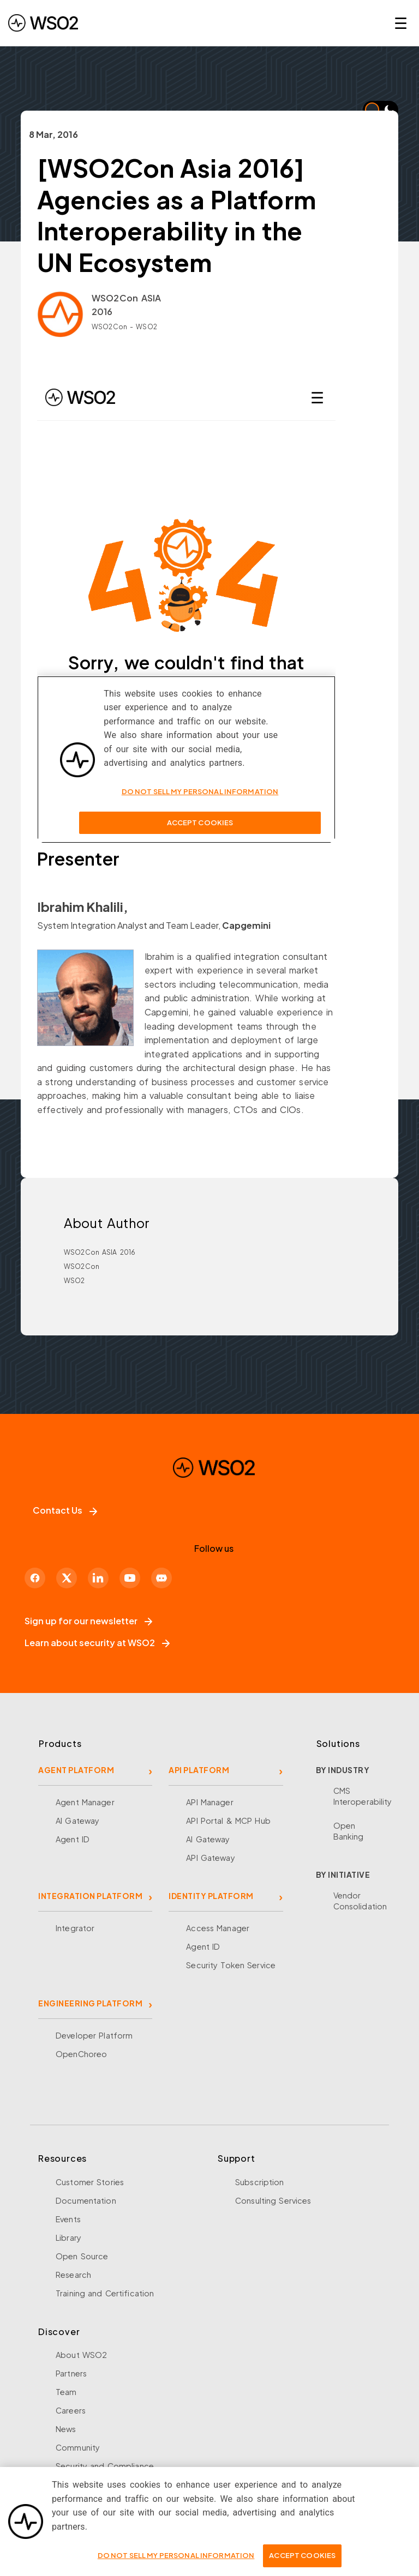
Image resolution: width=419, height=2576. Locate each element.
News (66, 2429)
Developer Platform (94, 2035)
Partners (71, 2373)
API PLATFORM (199, 1770)
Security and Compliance (105, 2466)
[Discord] (161, 1578)
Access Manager (217, 1928)
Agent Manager (85, 1802)
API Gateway (210, 1858)
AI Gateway (77, 1820)
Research (73, 2274)
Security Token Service (231, 1965)
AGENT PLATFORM (76, 1770)
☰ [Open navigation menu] (401, 22)
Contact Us (65, 1510)
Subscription (259, 2182)
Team (66, 2392)
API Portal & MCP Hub (228, 1820)
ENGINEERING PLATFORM (90, 2003)
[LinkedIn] (98, 1578)
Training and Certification (105, 2293)
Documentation (86, 2200)
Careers (71, 2410)
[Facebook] (35, 1578)
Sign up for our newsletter (88, 1620)
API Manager (209, 1802)
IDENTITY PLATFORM (211, 1896)
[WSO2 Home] (43, 23)
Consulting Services (273, 2200)
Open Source (82, 2256)
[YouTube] (129, 1578)
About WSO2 (81, 2355)
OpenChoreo (81, 2054)
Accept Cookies (302, 2555)
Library (68, 2237)
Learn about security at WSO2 (97, 1642)
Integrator (75, 1928)
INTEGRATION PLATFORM (90, 1896)
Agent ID (72, 1839)
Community (78, 2447)
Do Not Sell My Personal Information (176, 2555)
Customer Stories (90, 2182)
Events (68, 2219)
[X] (66, 1578)
